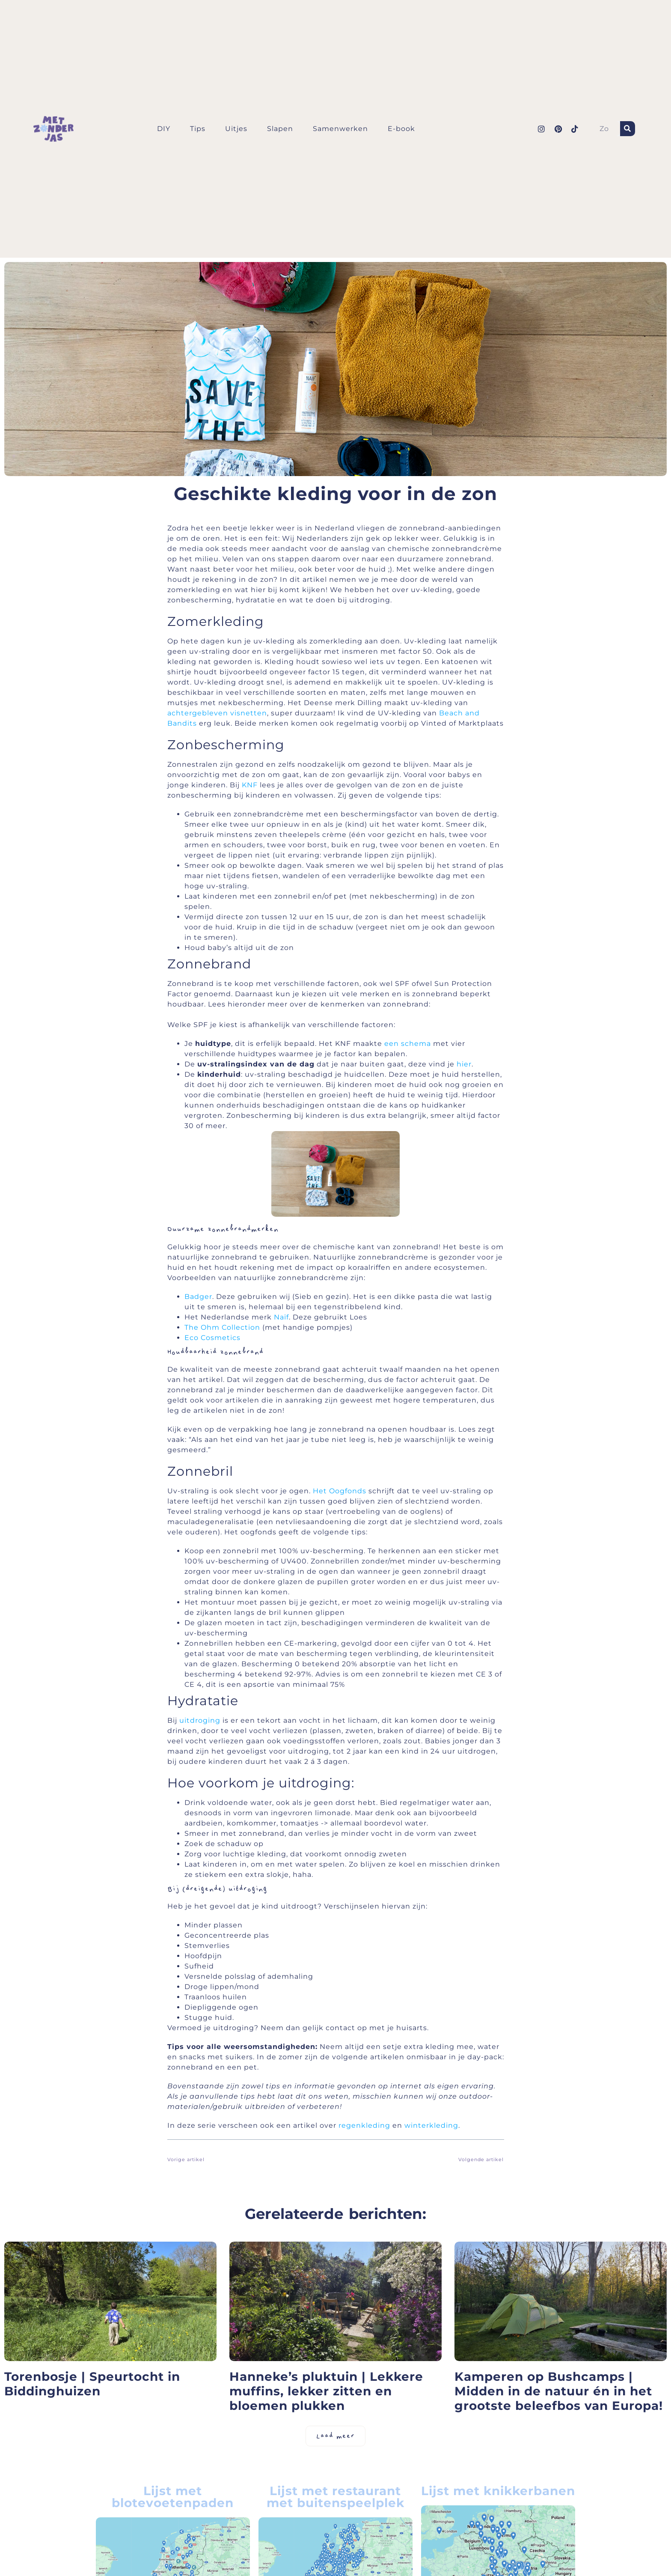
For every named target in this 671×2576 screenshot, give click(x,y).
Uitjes (236, 129)
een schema (407, 1043)
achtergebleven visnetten (217, 713)
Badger (198, 1296)
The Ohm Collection (222, 1327)
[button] (335, 2436)
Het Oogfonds (339, 1491)
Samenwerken (340, 129)
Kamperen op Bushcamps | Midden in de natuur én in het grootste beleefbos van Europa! (558, 2390)
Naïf (281, 1317)
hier (464, 1064)
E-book (401, 129)
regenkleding (364, 2125)
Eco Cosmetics (212, 1338)
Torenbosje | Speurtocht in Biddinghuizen (92, 2383)
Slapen (280, 129)
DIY (163, 129)
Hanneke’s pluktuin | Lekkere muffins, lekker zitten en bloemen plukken (326, 2390)
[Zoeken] (627, 128)
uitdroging (199, 1720)
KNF (250, 785)
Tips (197, 129)
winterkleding (431, 2125)
